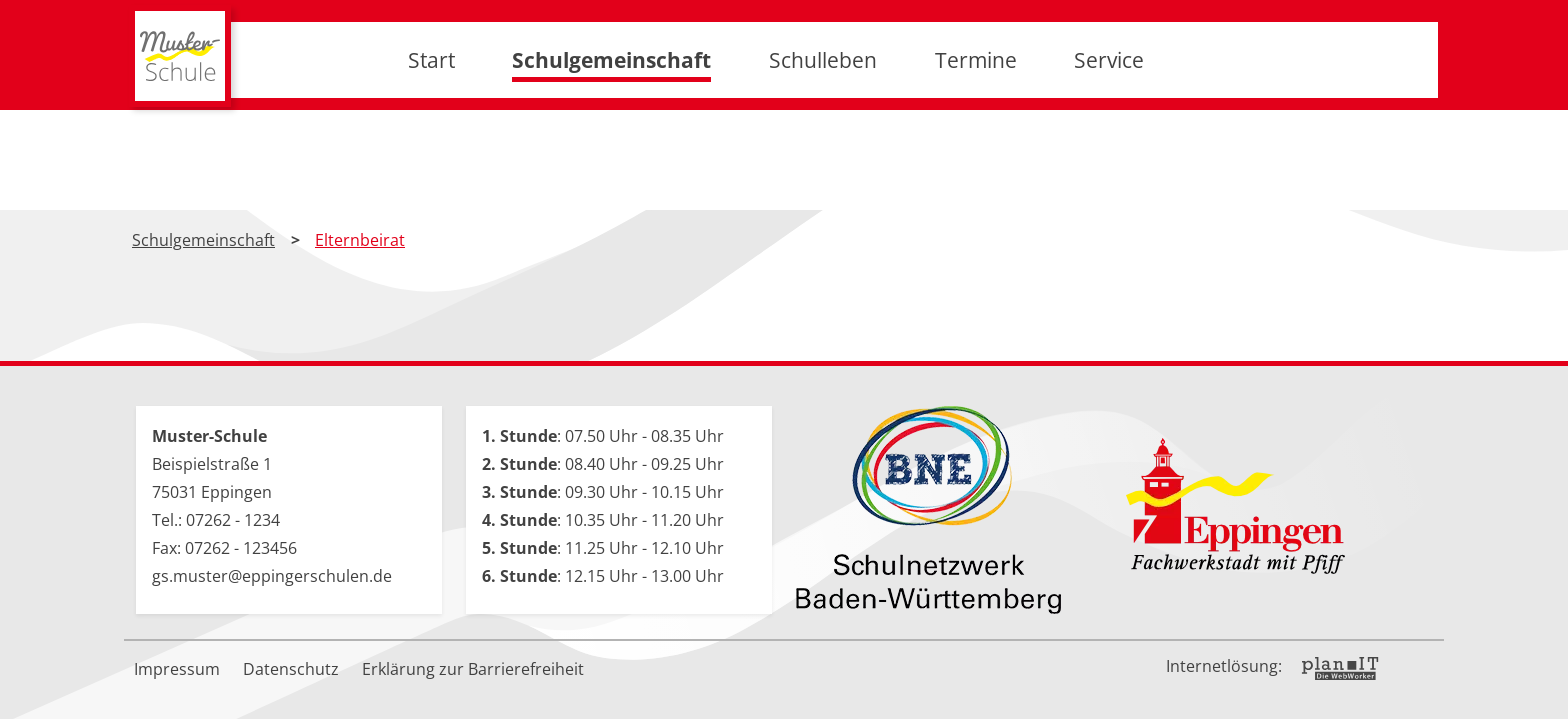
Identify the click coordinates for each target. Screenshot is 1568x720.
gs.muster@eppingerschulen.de (272, 576)
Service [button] (1109, 110)
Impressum (177, 669)
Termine (976, 110)
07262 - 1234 (233, 520)
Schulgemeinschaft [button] (611, 110)
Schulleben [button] (823, 110)
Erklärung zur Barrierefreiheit (473, 669)
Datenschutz (291, 669)
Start (431, 110)
